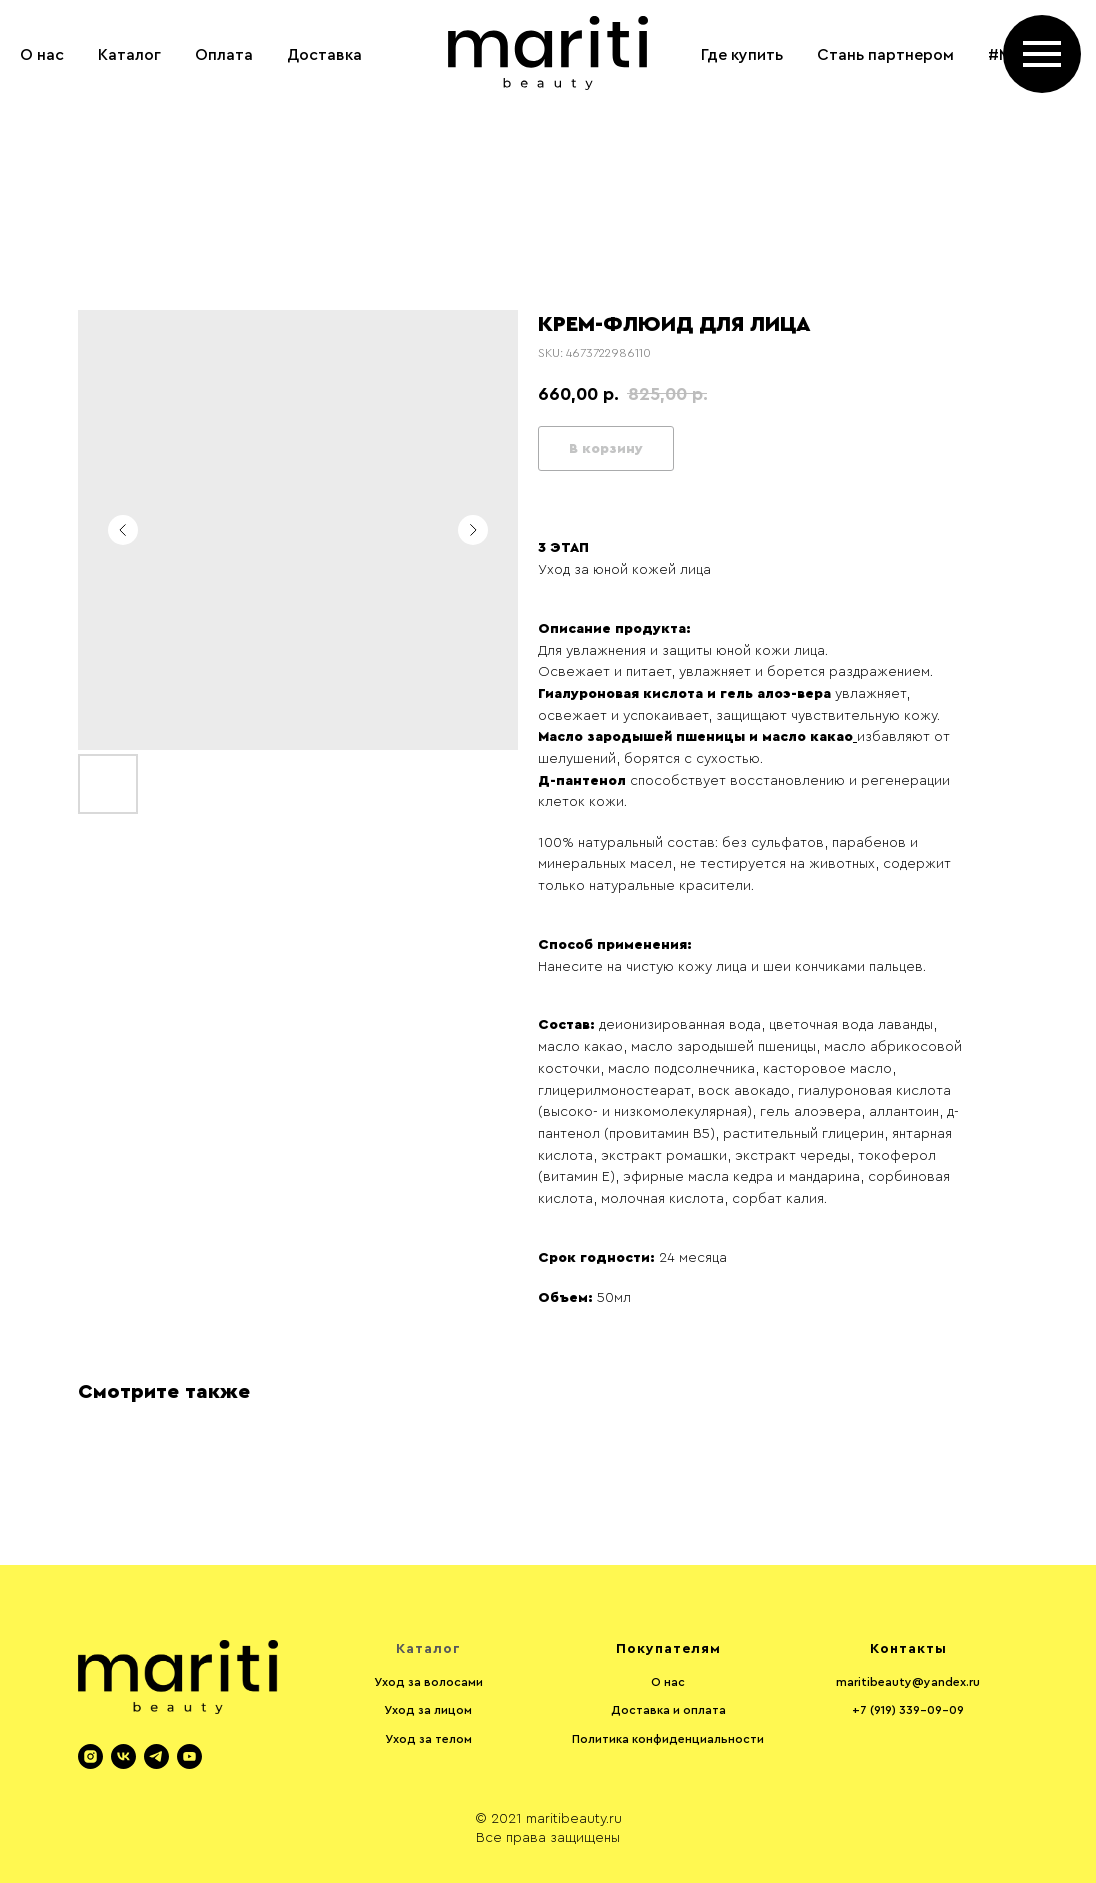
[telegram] (156, 1756)
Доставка (324, 55)
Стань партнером (885, 55)
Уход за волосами (428, 1682)
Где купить (742, 55)
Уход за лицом (428, 1710)
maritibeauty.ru (574, 1819)
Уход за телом (428, 1739)
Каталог (129, 55)
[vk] (123, 1756)
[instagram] (1056, 135)
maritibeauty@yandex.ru (908, 1682)
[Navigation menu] (1042, 54)
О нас (42, 55)
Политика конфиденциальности (668, 1739)
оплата (704, 1710)
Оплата (224, 55)
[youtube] (189, 1756)
